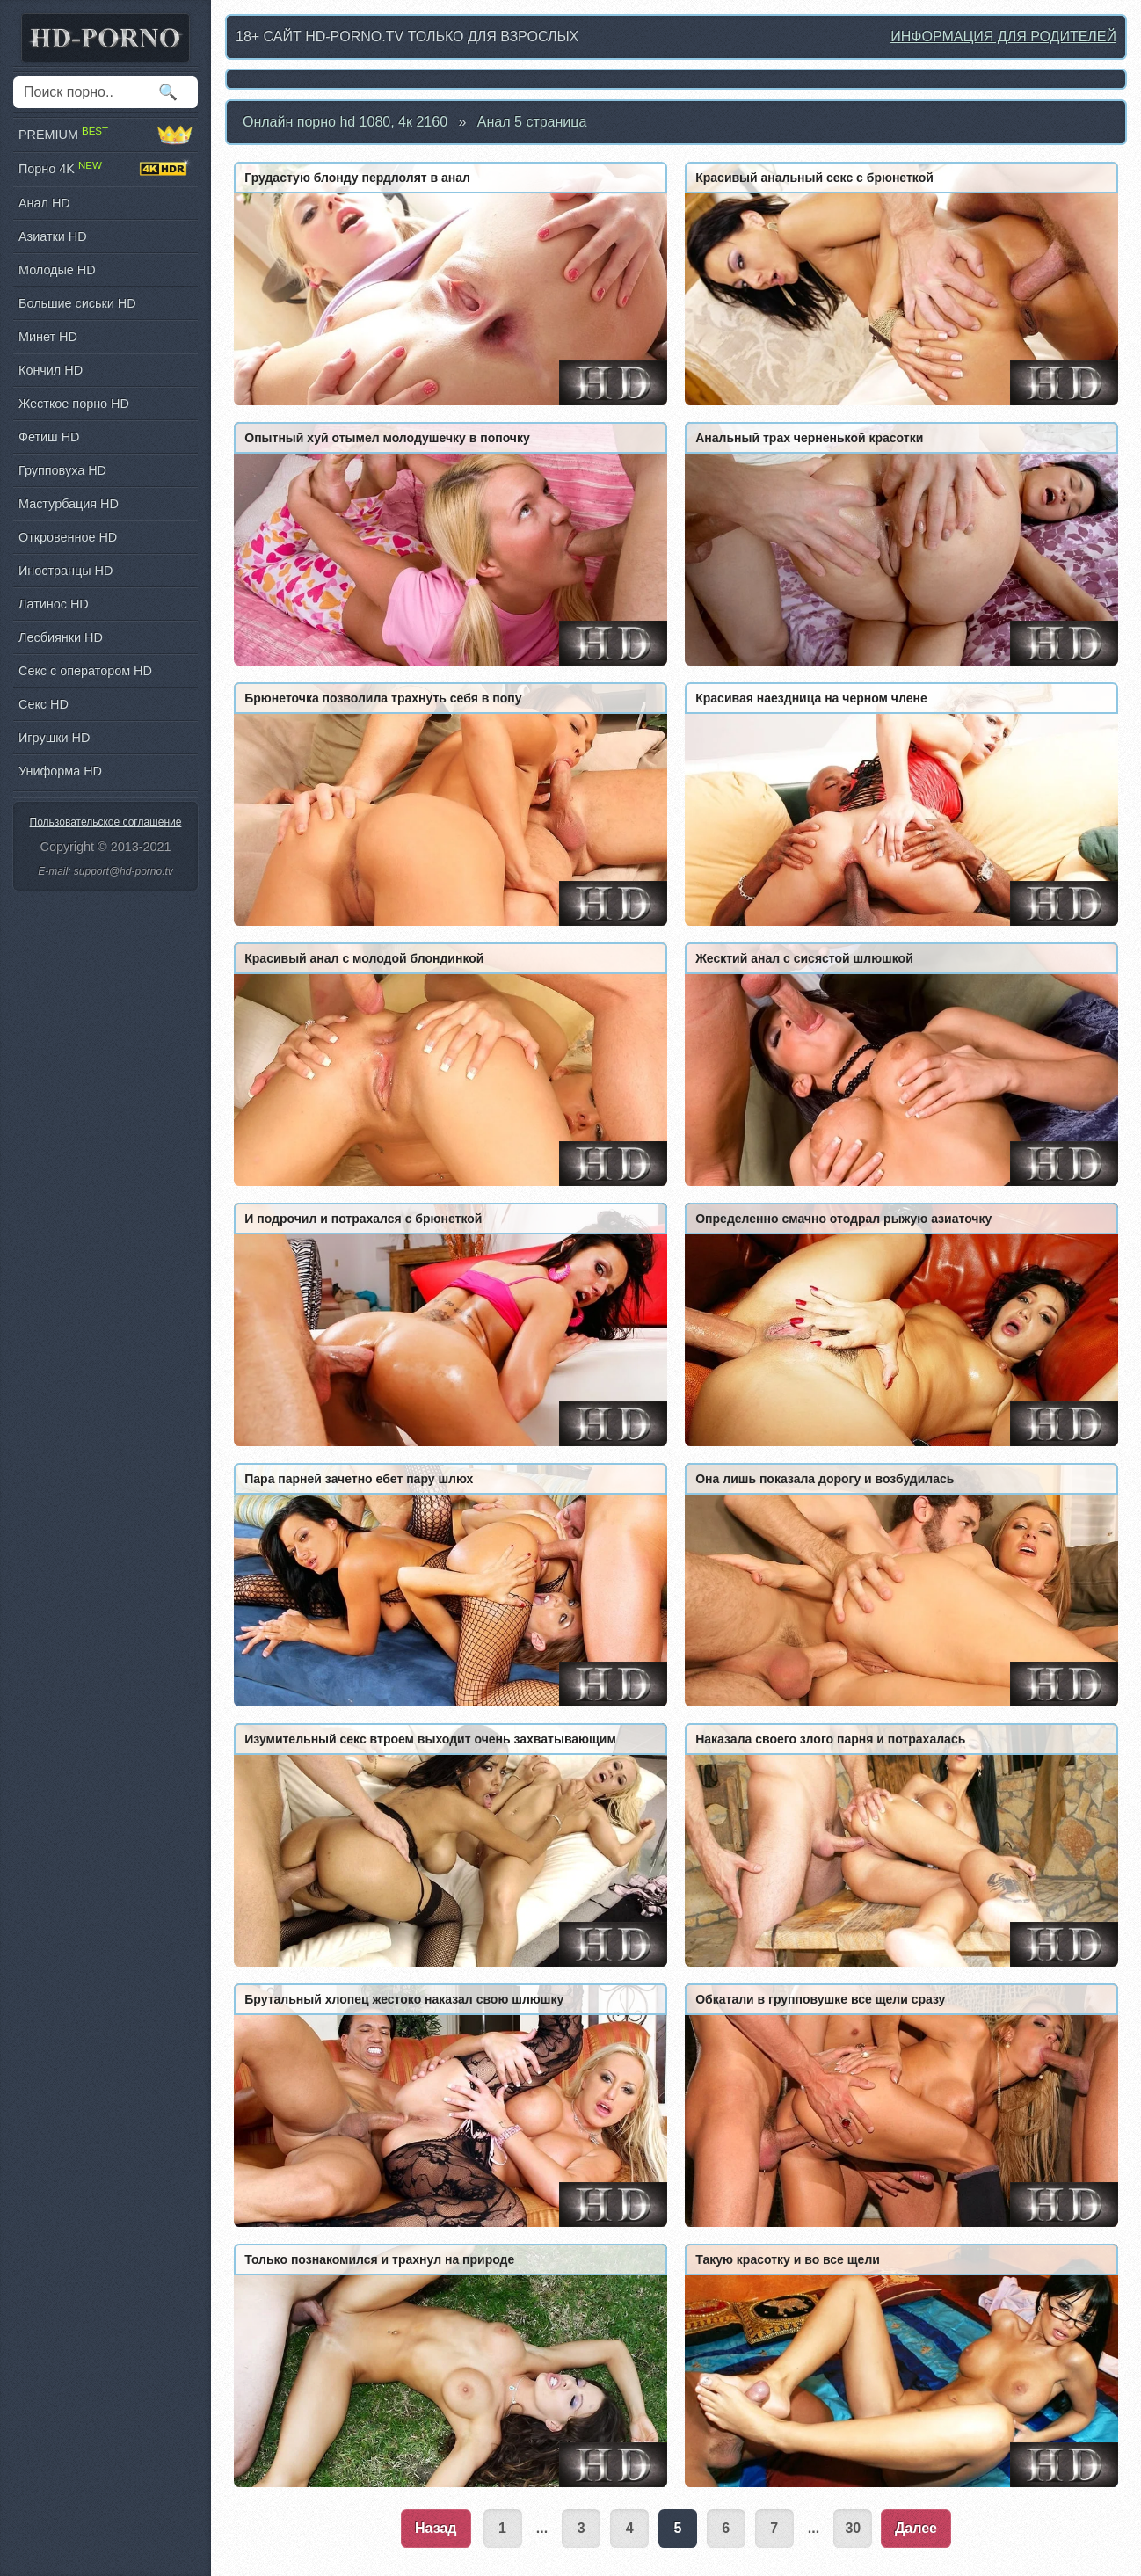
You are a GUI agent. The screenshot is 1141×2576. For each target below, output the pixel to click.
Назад (435, 2528)
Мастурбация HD (68, 504)
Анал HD (44, 203)
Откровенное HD (67, 537)
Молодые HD (57, 270)
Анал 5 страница (532, 121)
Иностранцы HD (65, 571)
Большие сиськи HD (77, 303)
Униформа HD (60, 771)
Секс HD (43, 704)
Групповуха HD (62, 470)
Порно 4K (105, 168)
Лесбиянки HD (60, 637)
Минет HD (47, 337)
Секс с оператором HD (85, 671)
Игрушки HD (54, 738)
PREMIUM (105, 134)
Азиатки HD (52, 236)
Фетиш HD (48, 437)
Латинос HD (53, 604)
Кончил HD (50, 370)
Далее (916, 2528)
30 (853, 2528)
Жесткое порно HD (73, 404)
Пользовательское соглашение (106, 822)
